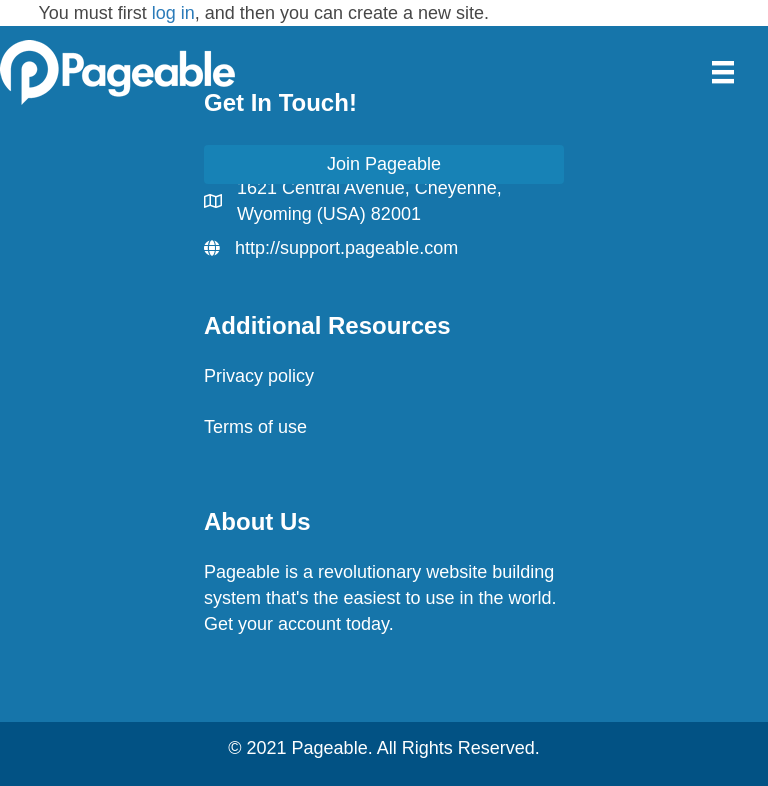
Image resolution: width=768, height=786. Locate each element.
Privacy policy (259, 376)
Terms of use (255, 427)
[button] (384, 164)
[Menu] (723, 72)
